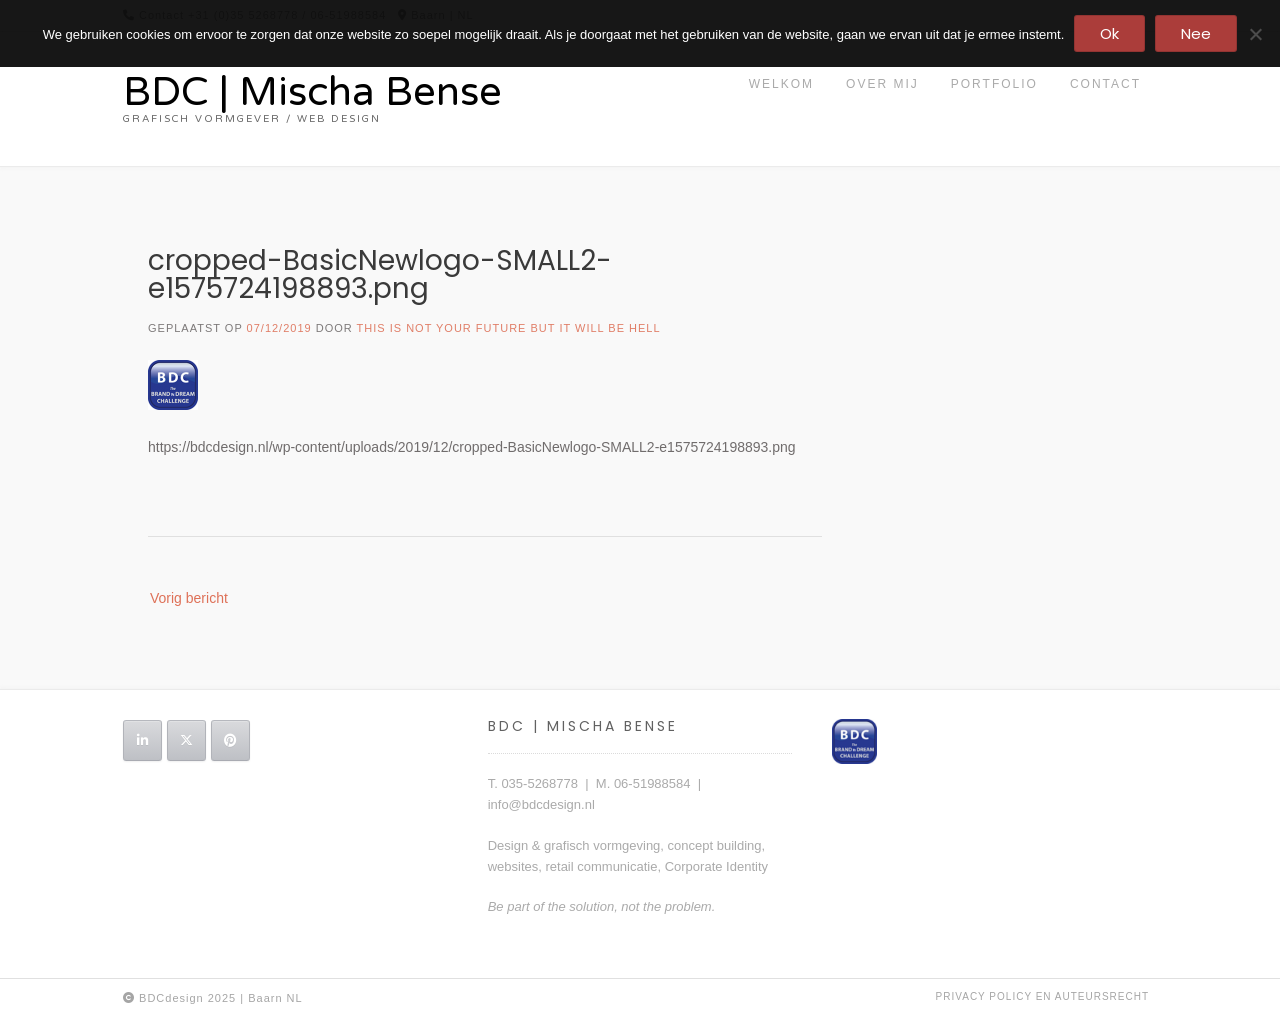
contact (1105, 84)
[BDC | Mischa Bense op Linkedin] (142, 740)
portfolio (994, 84)
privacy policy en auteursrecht (1042, 996)
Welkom (781, 84)
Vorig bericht (189, 598)
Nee (1196, 33)
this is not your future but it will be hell (509, 328)
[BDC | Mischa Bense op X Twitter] (186, 740)
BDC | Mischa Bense (312, 92)
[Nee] (1255, 34)
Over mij (882, 84)
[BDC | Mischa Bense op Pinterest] (230, 740)
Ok (1109, 33)
